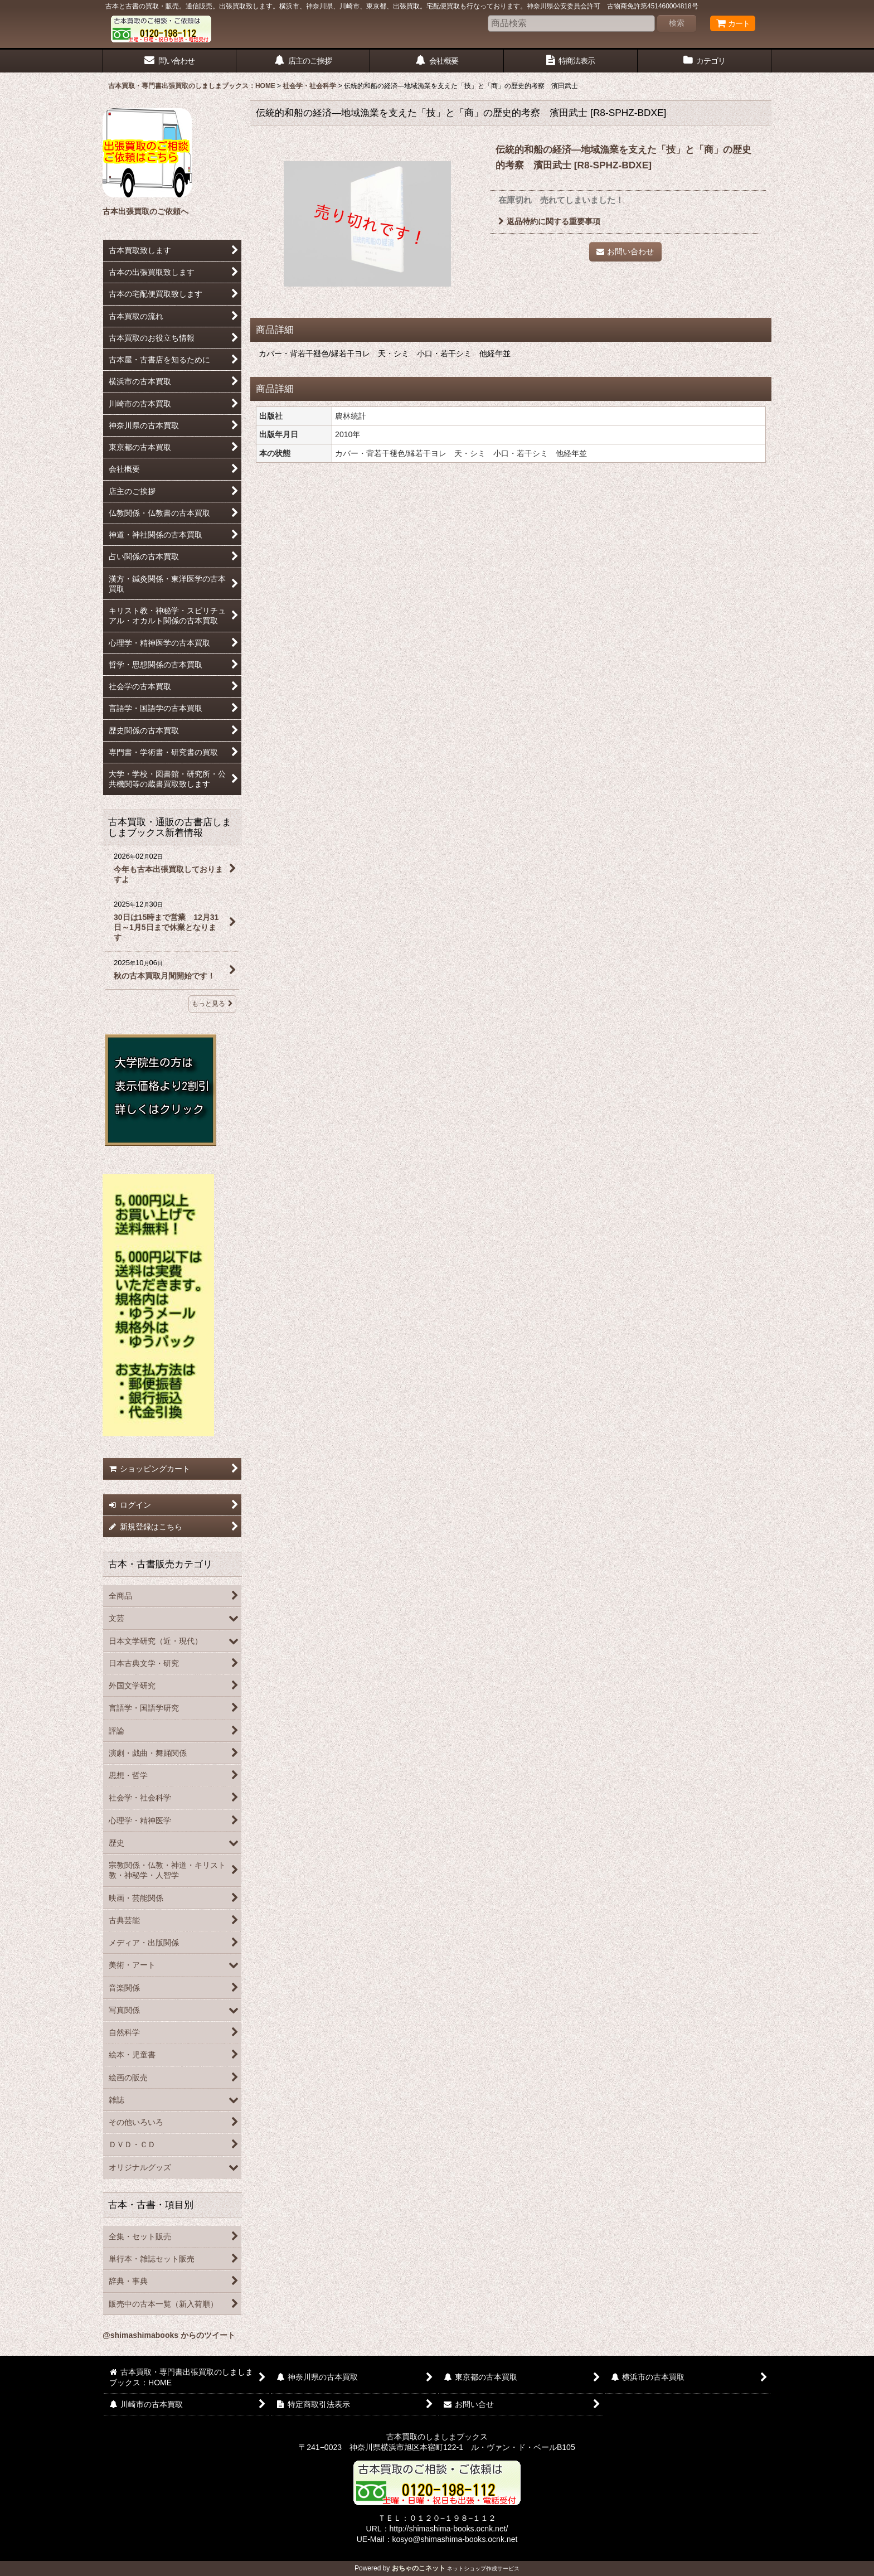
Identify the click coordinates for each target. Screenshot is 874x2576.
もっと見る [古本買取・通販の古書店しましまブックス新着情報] (212, 1004)
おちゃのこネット (418, 2568)
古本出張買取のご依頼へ (145, 211)
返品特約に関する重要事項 (549, 221)
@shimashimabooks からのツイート (169, 2335)
